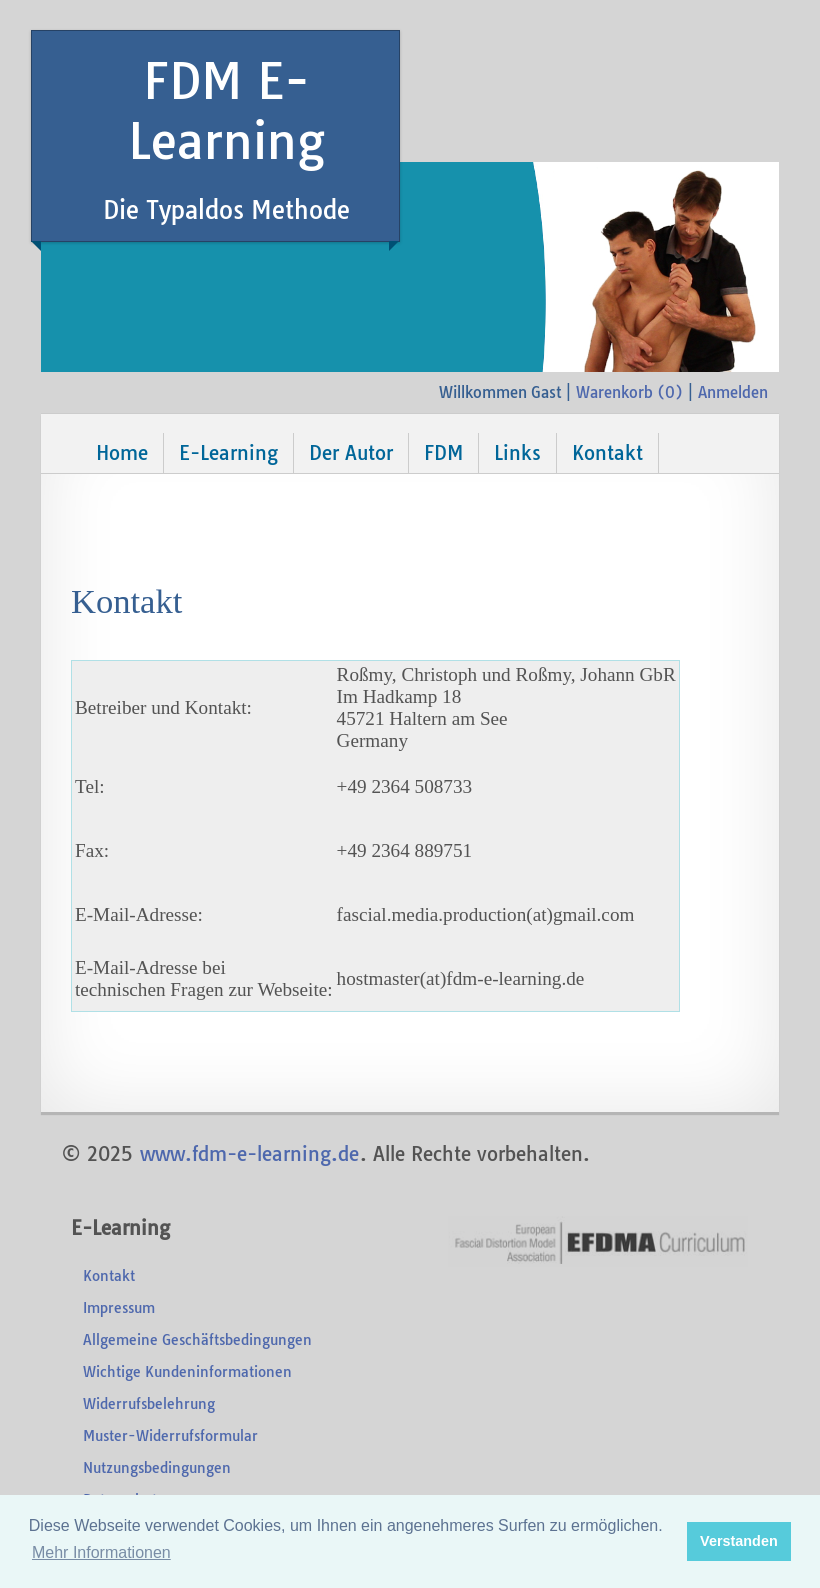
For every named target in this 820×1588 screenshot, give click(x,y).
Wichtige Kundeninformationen (187, 1372)
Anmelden (733, 392)
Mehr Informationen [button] (101, 1552)
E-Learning (228, 453)
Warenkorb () (629, 392)
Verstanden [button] (739, 1541)
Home (122, 453)
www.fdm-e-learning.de (249, 1154)
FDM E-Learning (226, 138)
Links (517, 453)
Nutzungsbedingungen (157, 1468)
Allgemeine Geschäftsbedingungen (197, 1340)
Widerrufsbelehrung (149, 1404)
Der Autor (351, 453)
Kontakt (607, 453)
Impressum (119, 1308)
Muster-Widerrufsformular (170, 1436)
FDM (443, 453)
